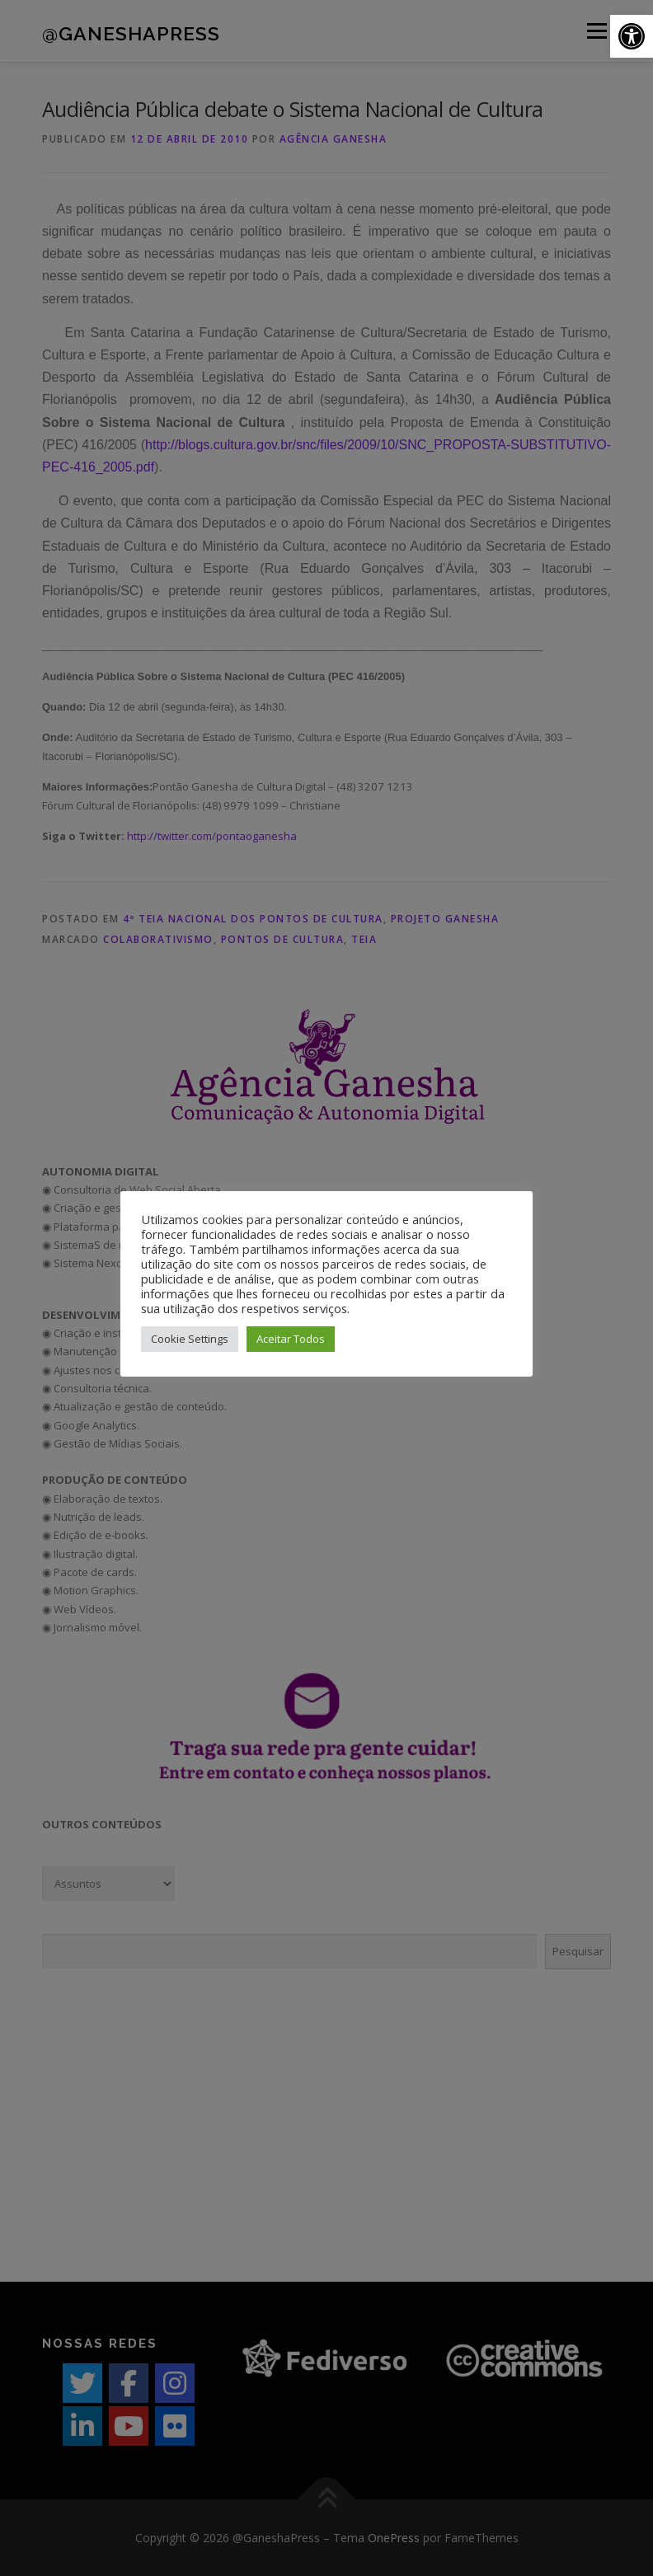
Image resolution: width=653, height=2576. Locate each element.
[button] (631, 36)
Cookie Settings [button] (189, 1338)
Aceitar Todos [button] (290, 1338)
